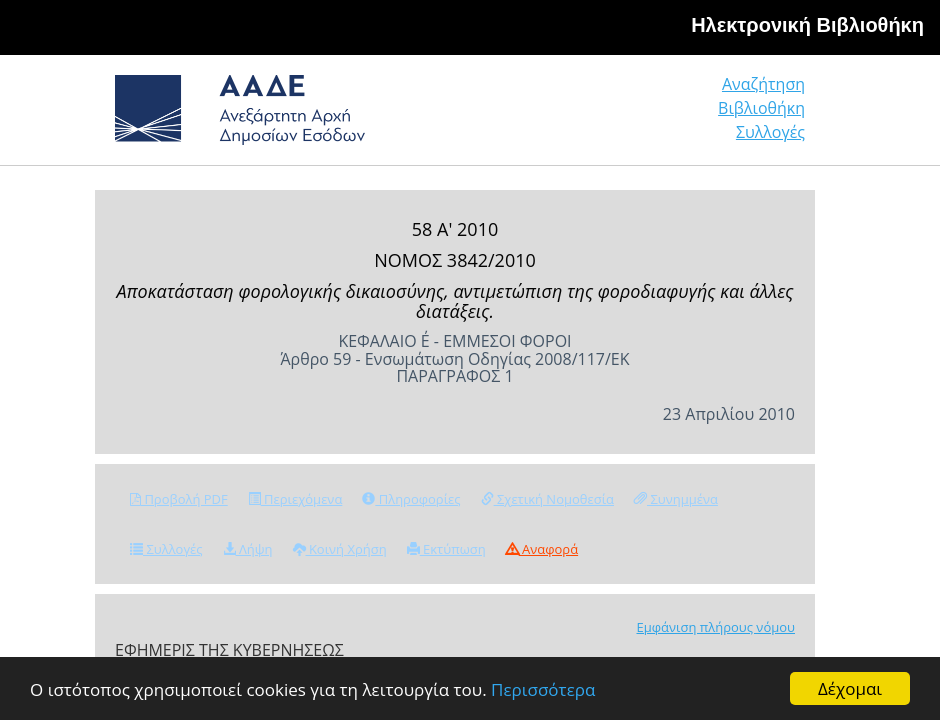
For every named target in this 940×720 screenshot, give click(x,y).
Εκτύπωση (446, 549)
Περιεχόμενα (295, 499)
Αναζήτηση (763, 84)
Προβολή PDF (179, 499)
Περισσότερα (543, 689)
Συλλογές (770, 132)
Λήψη (248, 549)
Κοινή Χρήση (340, 549)
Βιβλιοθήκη (761, 108)
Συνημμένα (676, 499)
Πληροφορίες (411, 499)
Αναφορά (542, 549)
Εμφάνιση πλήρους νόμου (715, 627)
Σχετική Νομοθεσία (547, 499)
